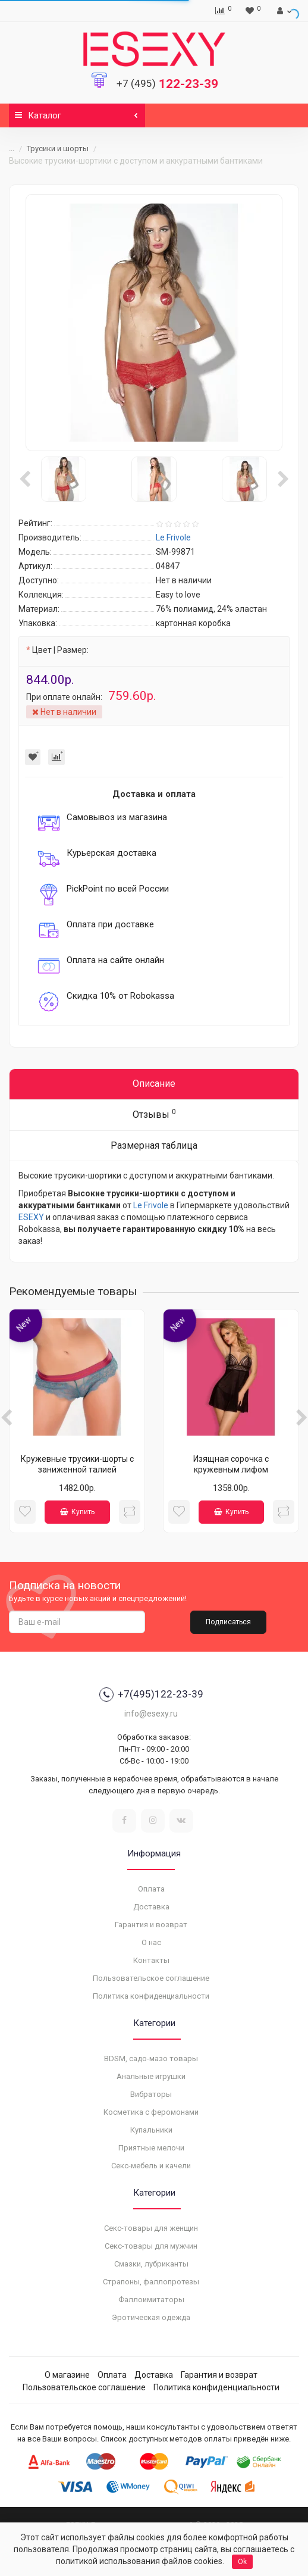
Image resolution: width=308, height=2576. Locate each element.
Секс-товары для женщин (151, 2228)
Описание (154, 1083)
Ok (242, 2562)
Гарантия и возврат (151, 1924)
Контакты (151, 1960)
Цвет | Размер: (60, 650)
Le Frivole (150, 1205)
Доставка (151, 1906)
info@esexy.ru (151, 1713)
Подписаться (228, 1622)
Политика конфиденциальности (151, 1996)
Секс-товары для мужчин (151, 2246)
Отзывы (154, 1114)
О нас (151, 1942)
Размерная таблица (154, 1145)
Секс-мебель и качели (151, 2165)
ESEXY (31, 1217)
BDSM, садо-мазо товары (151, 2058)
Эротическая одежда (151, 2317)
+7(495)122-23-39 (151, 1694)
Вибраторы (151, 2094)
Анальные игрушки (151, 2076)
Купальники (151, 2129)
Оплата (151, 1888)
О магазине (67, 2375)
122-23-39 (167, 84)
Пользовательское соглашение (151, 1978)
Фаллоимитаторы (151, 2299)
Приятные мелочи (151, 2147)
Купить (77, 1512)
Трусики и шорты (58, 148)
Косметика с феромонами (151, 2112)
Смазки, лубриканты (151, 2263)
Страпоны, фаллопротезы (151, 2281)
